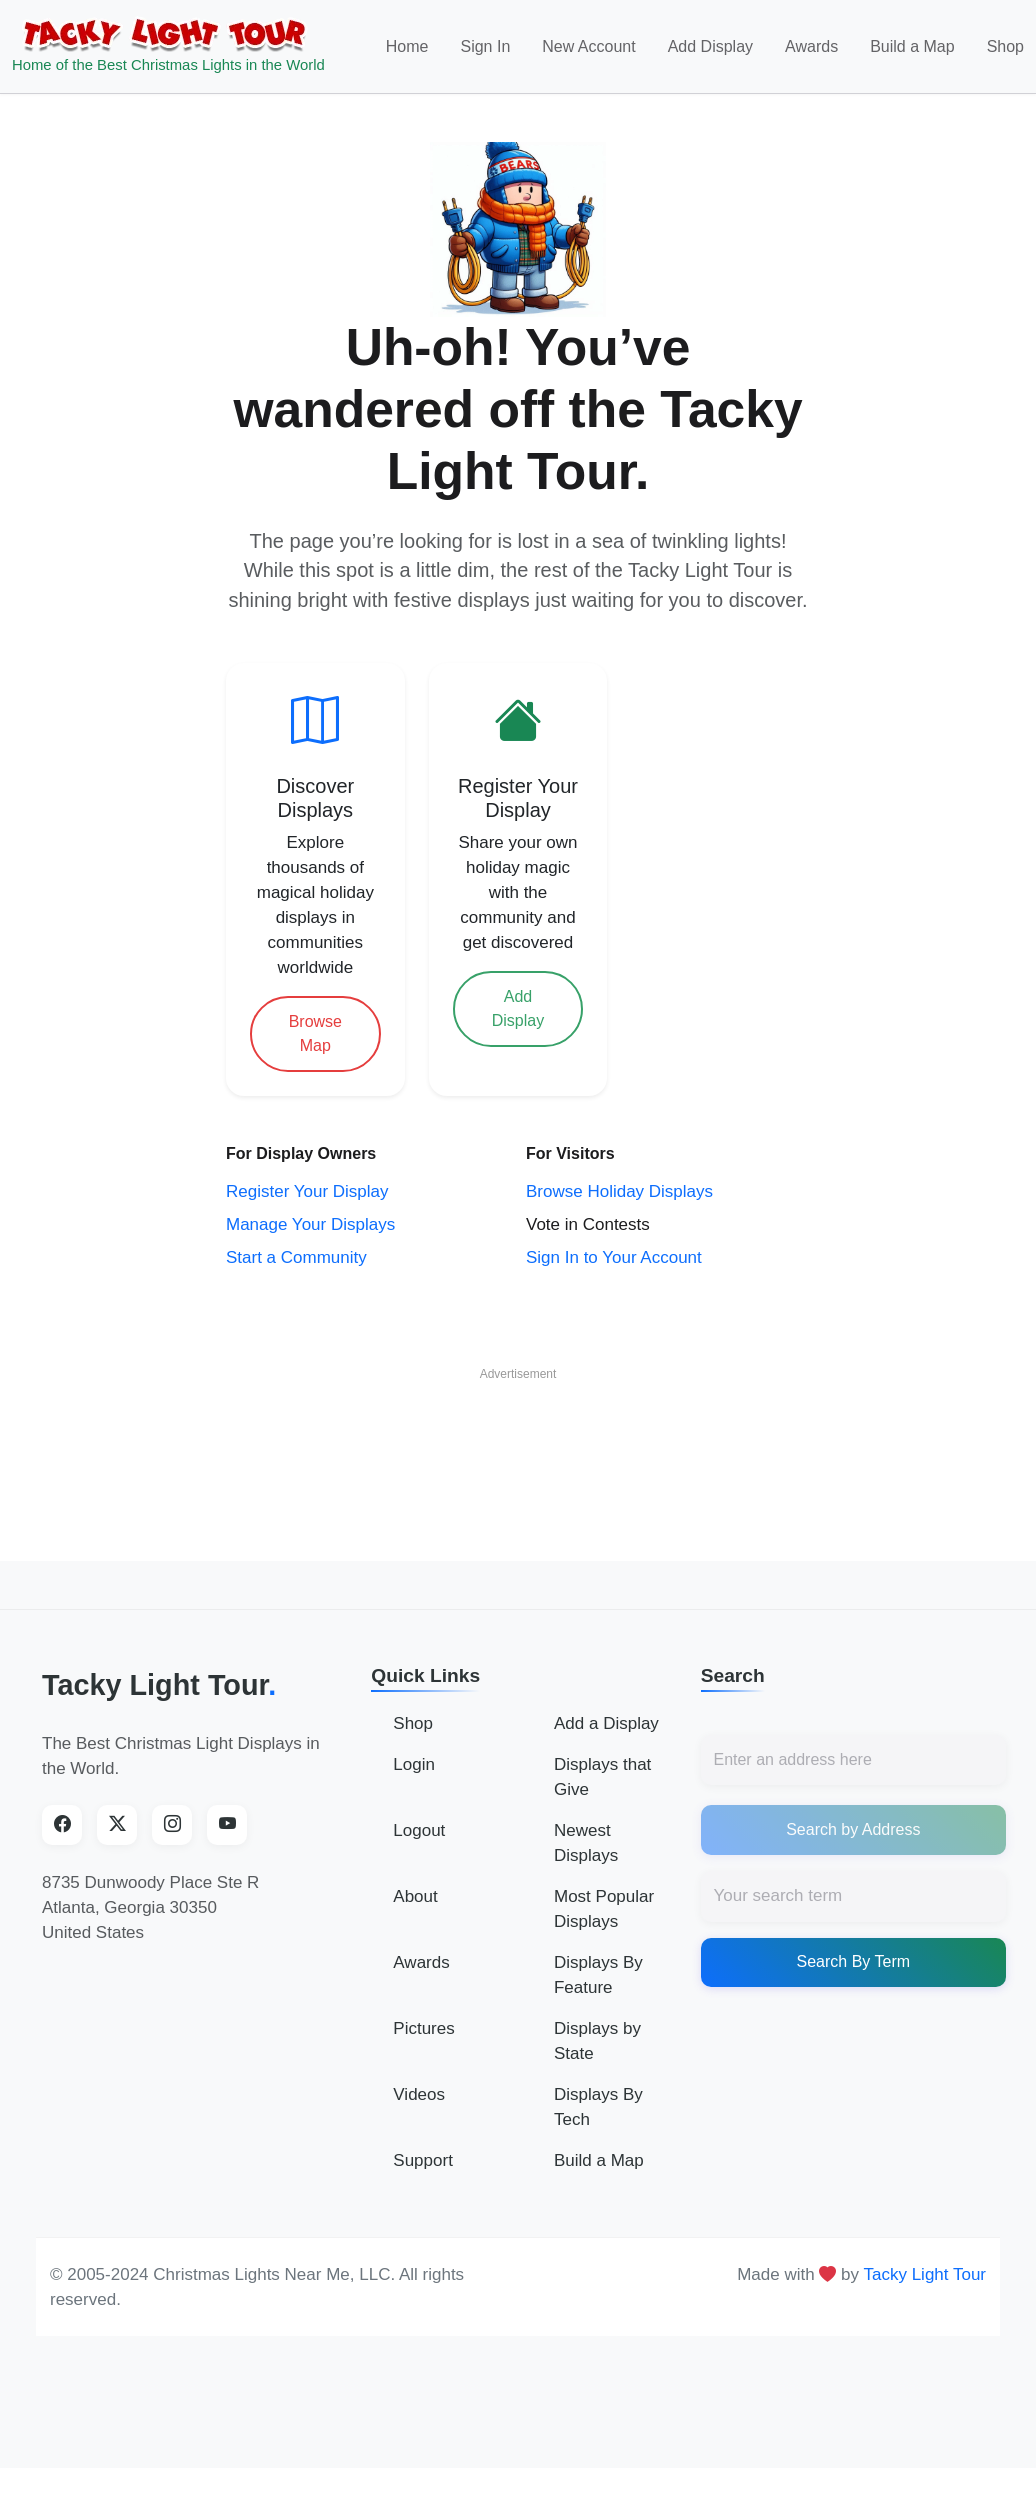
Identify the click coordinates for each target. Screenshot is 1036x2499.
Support (423, 2160)
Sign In (485, 46)
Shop (1005, 46)
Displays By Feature (598, 1975)
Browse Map (315, 1033)
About (415, 1896)
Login (414, 1764)
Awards (811, 46)
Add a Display (606, 1723)
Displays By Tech (598, 2107)
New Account (588, 46)
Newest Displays (586, 1843)
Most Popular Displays (604, 1909)
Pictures (423, 2028)
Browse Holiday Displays (619, 1191)
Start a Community (296, 1257)
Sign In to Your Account (614, 1257)
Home (407, 46)
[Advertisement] (518, 1436)
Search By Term (854, 1961)
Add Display (710, 46)
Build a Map (912, 46)
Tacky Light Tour (159, 1685)
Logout (419, 1830)
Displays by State (597, 2041)
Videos (419, 2094)
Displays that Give (602, 1777)
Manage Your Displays (310, 1224)
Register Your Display (307, 1191)
